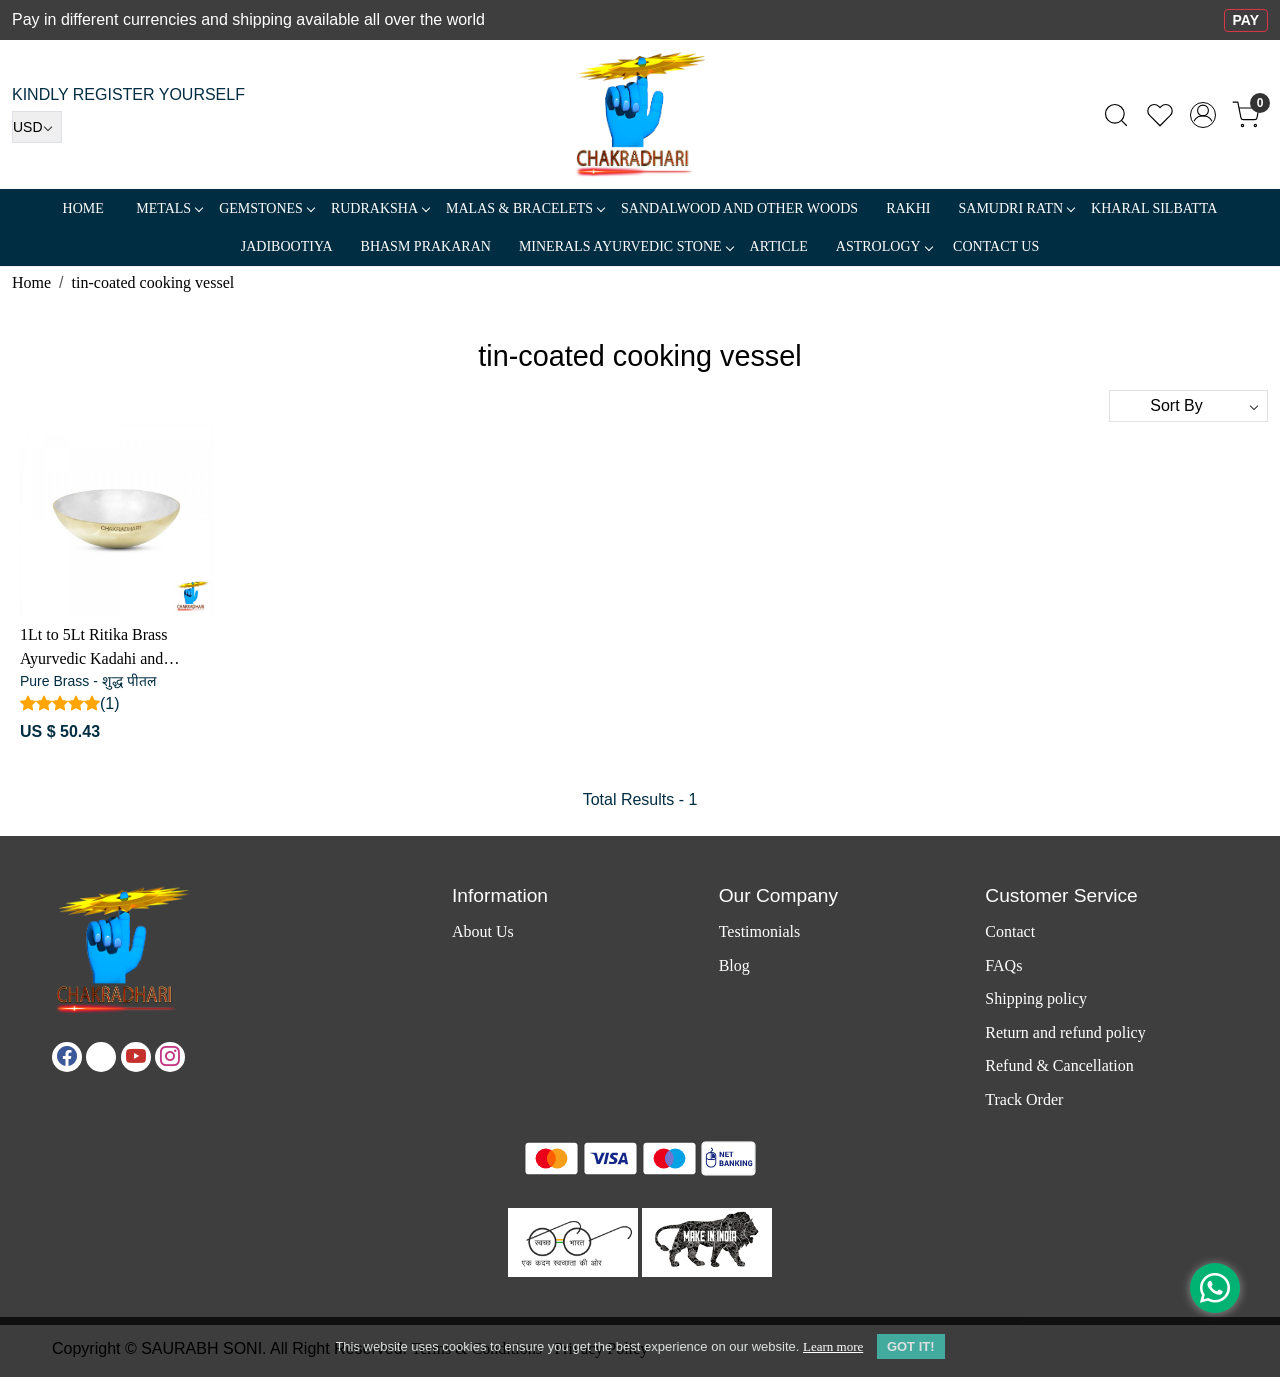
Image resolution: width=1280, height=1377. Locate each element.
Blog (734, 965)
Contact (1010, 931)
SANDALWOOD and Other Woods (739, 208)
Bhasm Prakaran (426, 246)
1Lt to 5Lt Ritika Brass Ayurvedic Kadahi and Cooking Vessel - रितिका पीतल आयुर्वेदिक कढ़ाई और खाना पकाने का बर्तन (115, 648)
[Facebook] (67, 1057)
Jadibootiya (287, 246)
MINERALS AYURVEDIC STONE (626, 246)
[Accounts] (1203, 115)
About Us (483, 931)
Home (83, 208)
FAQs (1003, 965)
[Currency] (37, 127)
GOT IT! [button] (911, 1346)
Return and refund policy (1065, 1032)
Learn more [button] (833, 1346)
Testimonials (760, 931)
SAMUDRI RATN (1016, 208)
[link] (1116, 115)
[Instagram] (170, 1057)
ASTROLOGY (884, 246)
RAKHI (908, 208)
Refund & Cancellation (1059, 1065)
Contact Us (996, 246)
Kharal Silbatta (1154, 208)
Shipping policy (1036, 998)
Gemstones (266, 208)
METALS (169, 208)
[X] (101, 1057)
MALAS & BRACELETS (525, 208)
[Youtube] (136, 1057)
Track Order (1024, 1099)
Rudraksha (380, 208)
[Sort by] (1188, 406)
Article (779, 246)
